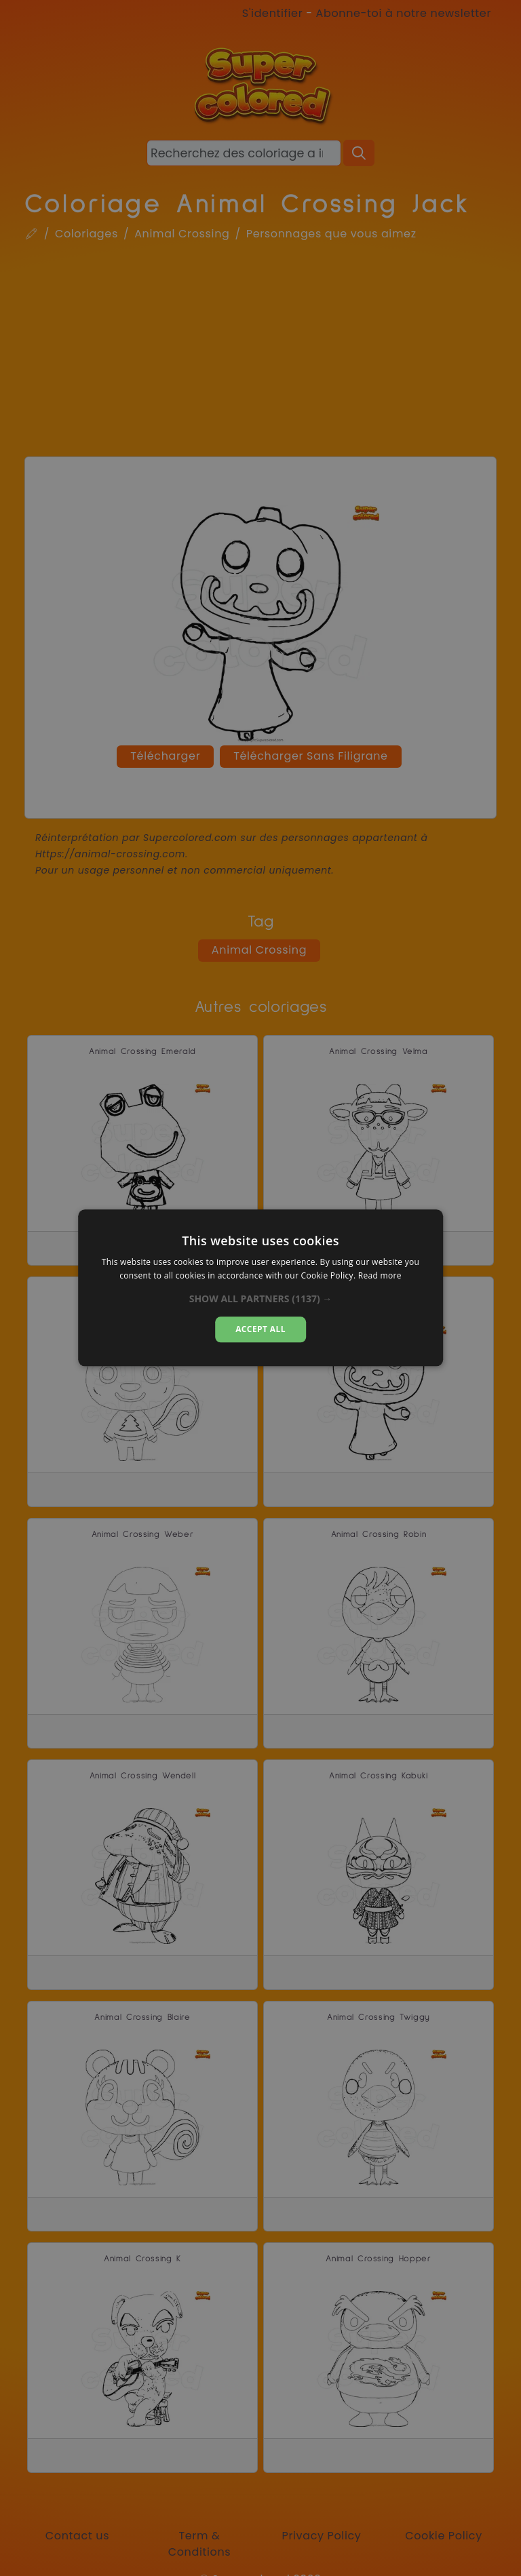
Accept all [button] (260, 1329)
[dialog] (260, 1287)
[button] (260, 1299)
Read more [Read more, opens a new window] (380, 1276)
